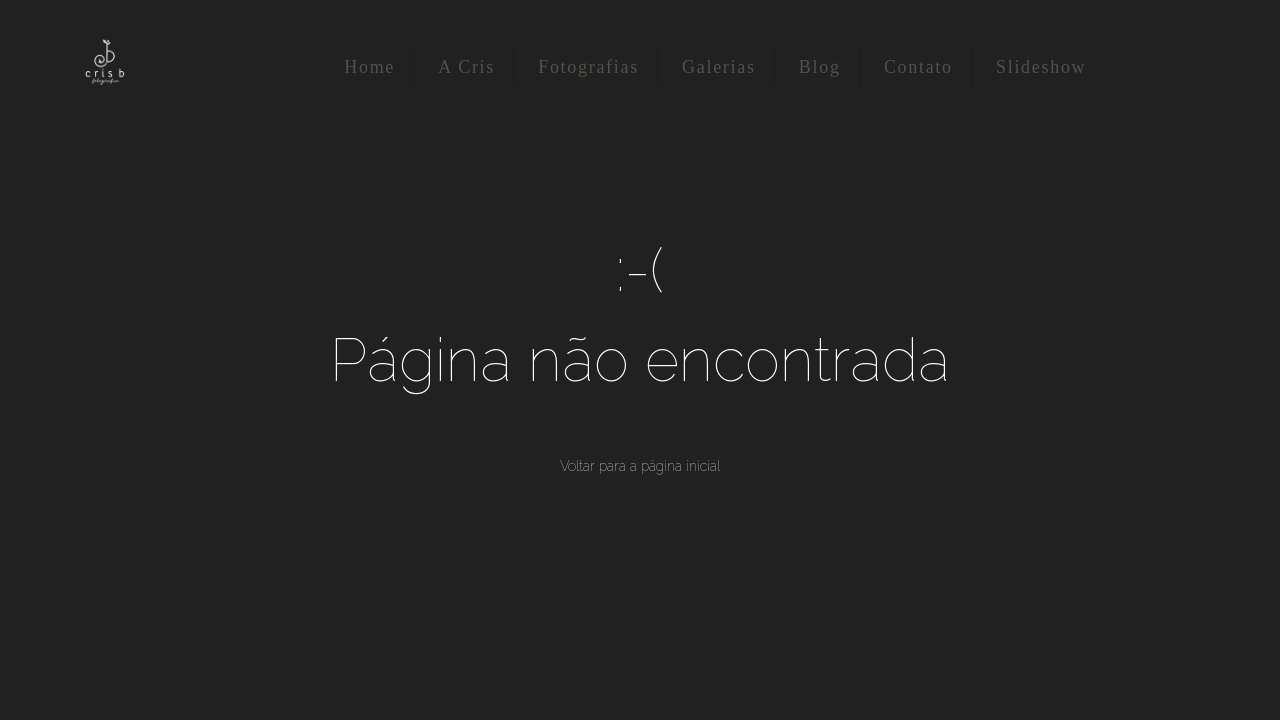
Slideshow (1041, 67)
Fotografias (588, 67)
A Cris (466, 67)
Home (369, 67)
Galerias (719, 67)
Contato (918, 67)
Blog (820, 67)
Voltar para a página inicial (640, 466)
